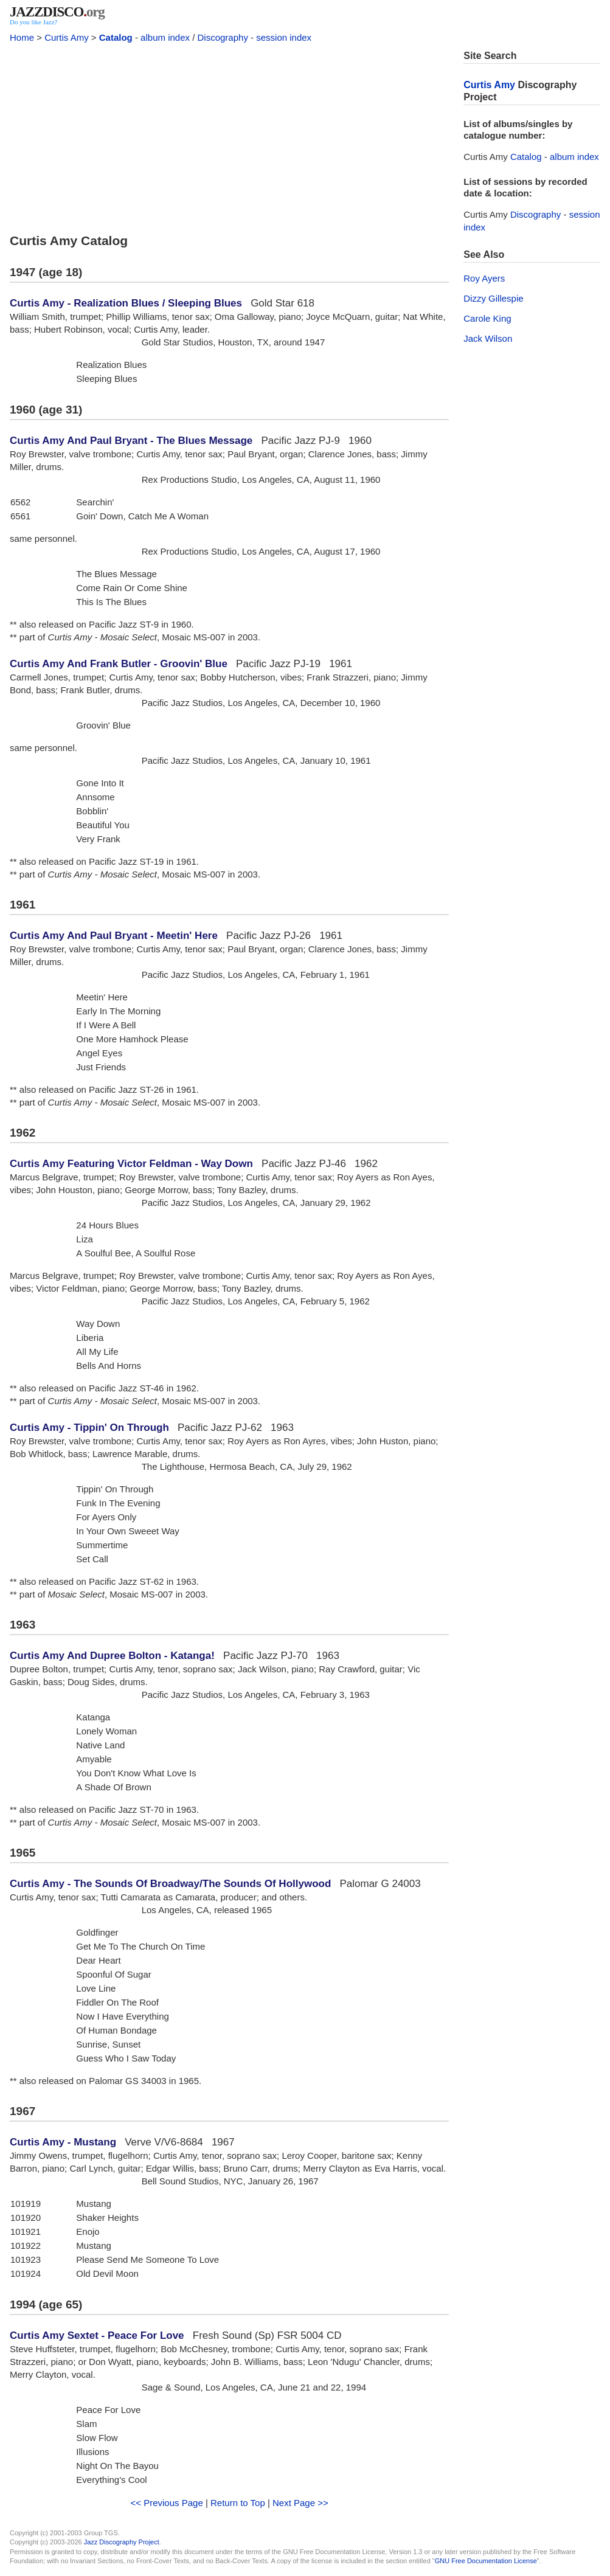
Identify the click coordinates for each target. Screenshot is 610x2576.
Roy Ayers (484, 278)
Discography (223, 37)
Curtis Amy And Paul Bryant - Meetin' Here (114, 935)
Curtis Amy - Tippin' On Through (89, 1427)
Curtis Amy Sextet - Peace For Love (97, 2335)
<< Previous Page (167, 2503)
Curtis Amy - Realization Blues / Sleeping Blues (126, 303)
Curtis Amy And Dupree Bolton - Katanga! (112, 1655)
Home (22, 37)
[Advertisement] (229, 135)
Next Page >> (300, 2503)
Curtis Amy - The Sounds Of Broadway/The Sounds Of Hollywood (170, 1883)
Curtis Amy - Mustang (63, 2142)
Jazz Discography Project (121, 2542)
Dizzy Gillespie (493, 298)
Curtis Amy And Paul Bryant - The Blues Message (131, 440)
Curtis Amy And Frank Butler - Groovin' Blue (118, 664)
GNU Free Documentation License (486, 2560)
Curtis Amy (66, 37)
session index (283, 37)
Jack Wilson (487, 338)
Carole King (487, 318)
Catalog (116, 37)
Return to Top (237, 2503)
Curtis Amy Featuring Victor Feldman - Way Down (131, 1163)
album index (165, 37)
